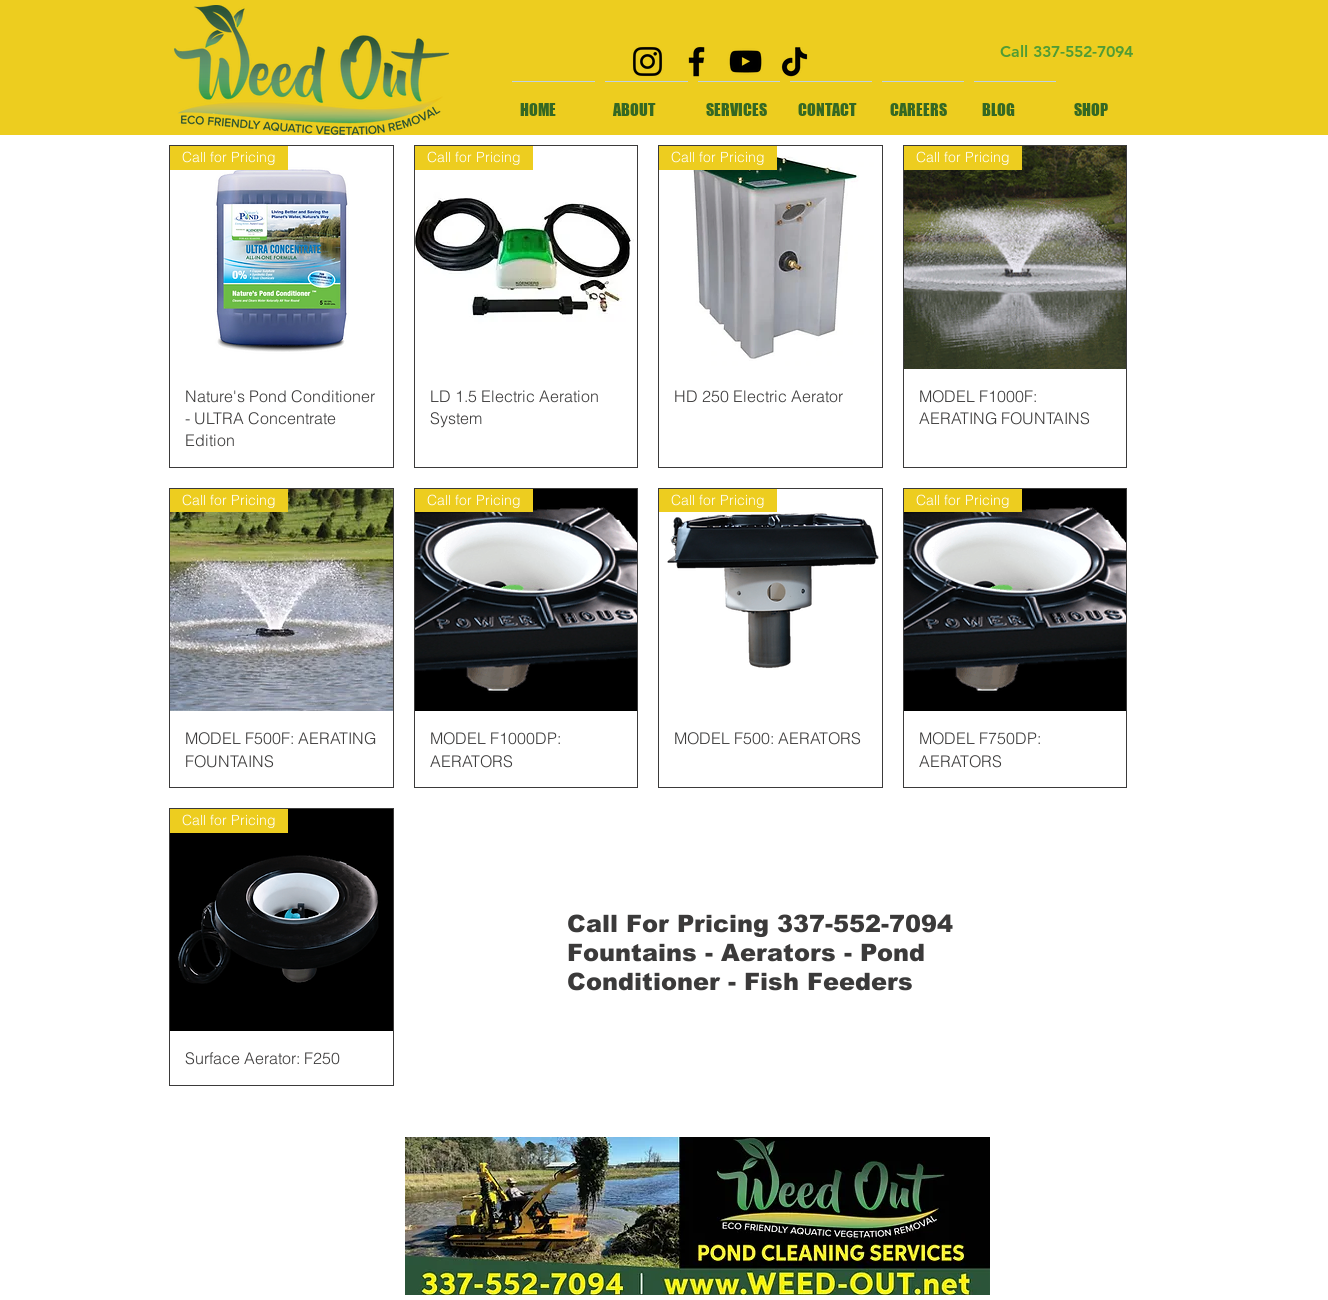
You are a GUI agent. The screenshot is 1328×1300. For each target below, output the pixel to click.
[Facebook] (696, 61)
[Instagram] (647, 61)
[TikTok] (794, 61)
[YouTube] (745, 61)
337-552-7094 (1083, 51)
